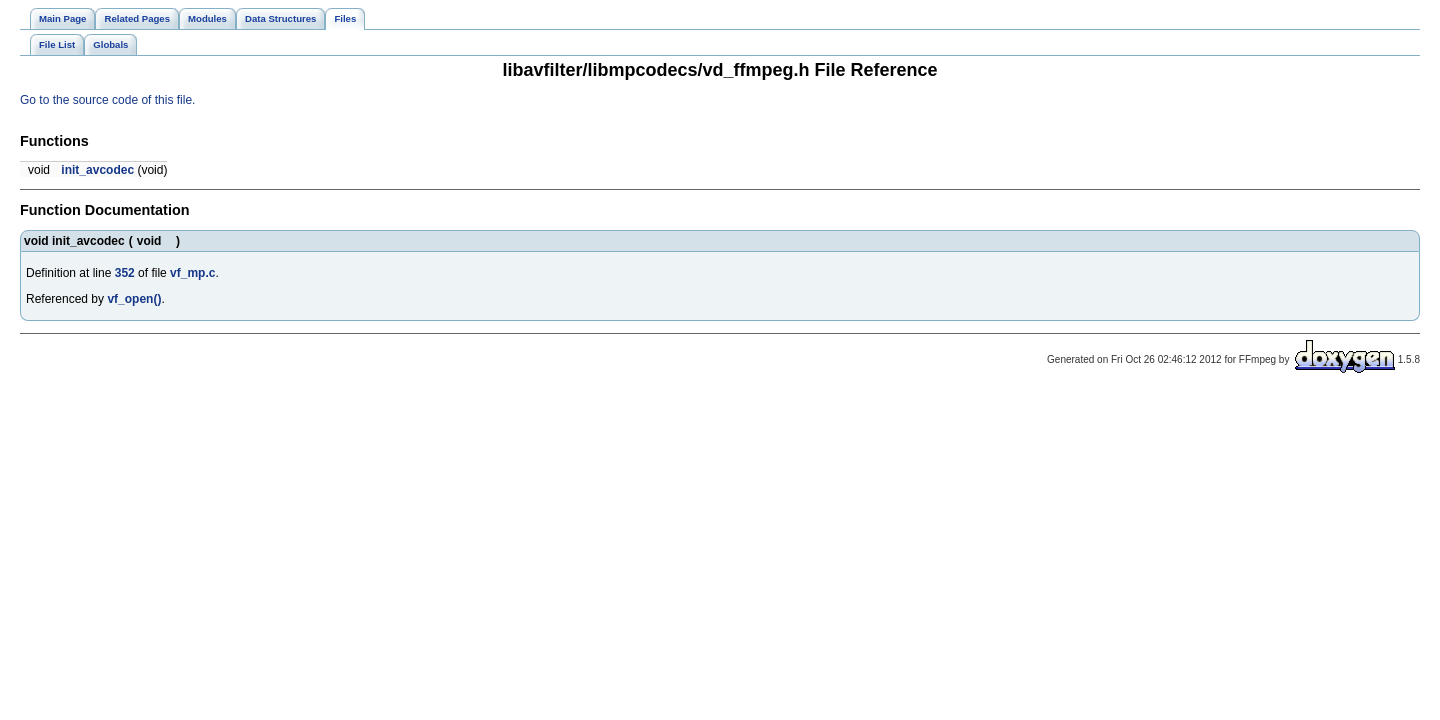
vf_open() (134, 299)
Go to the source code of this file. (107, 100)
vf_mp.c (192, 273)
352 (125, 273)
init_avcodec (97, 170)
